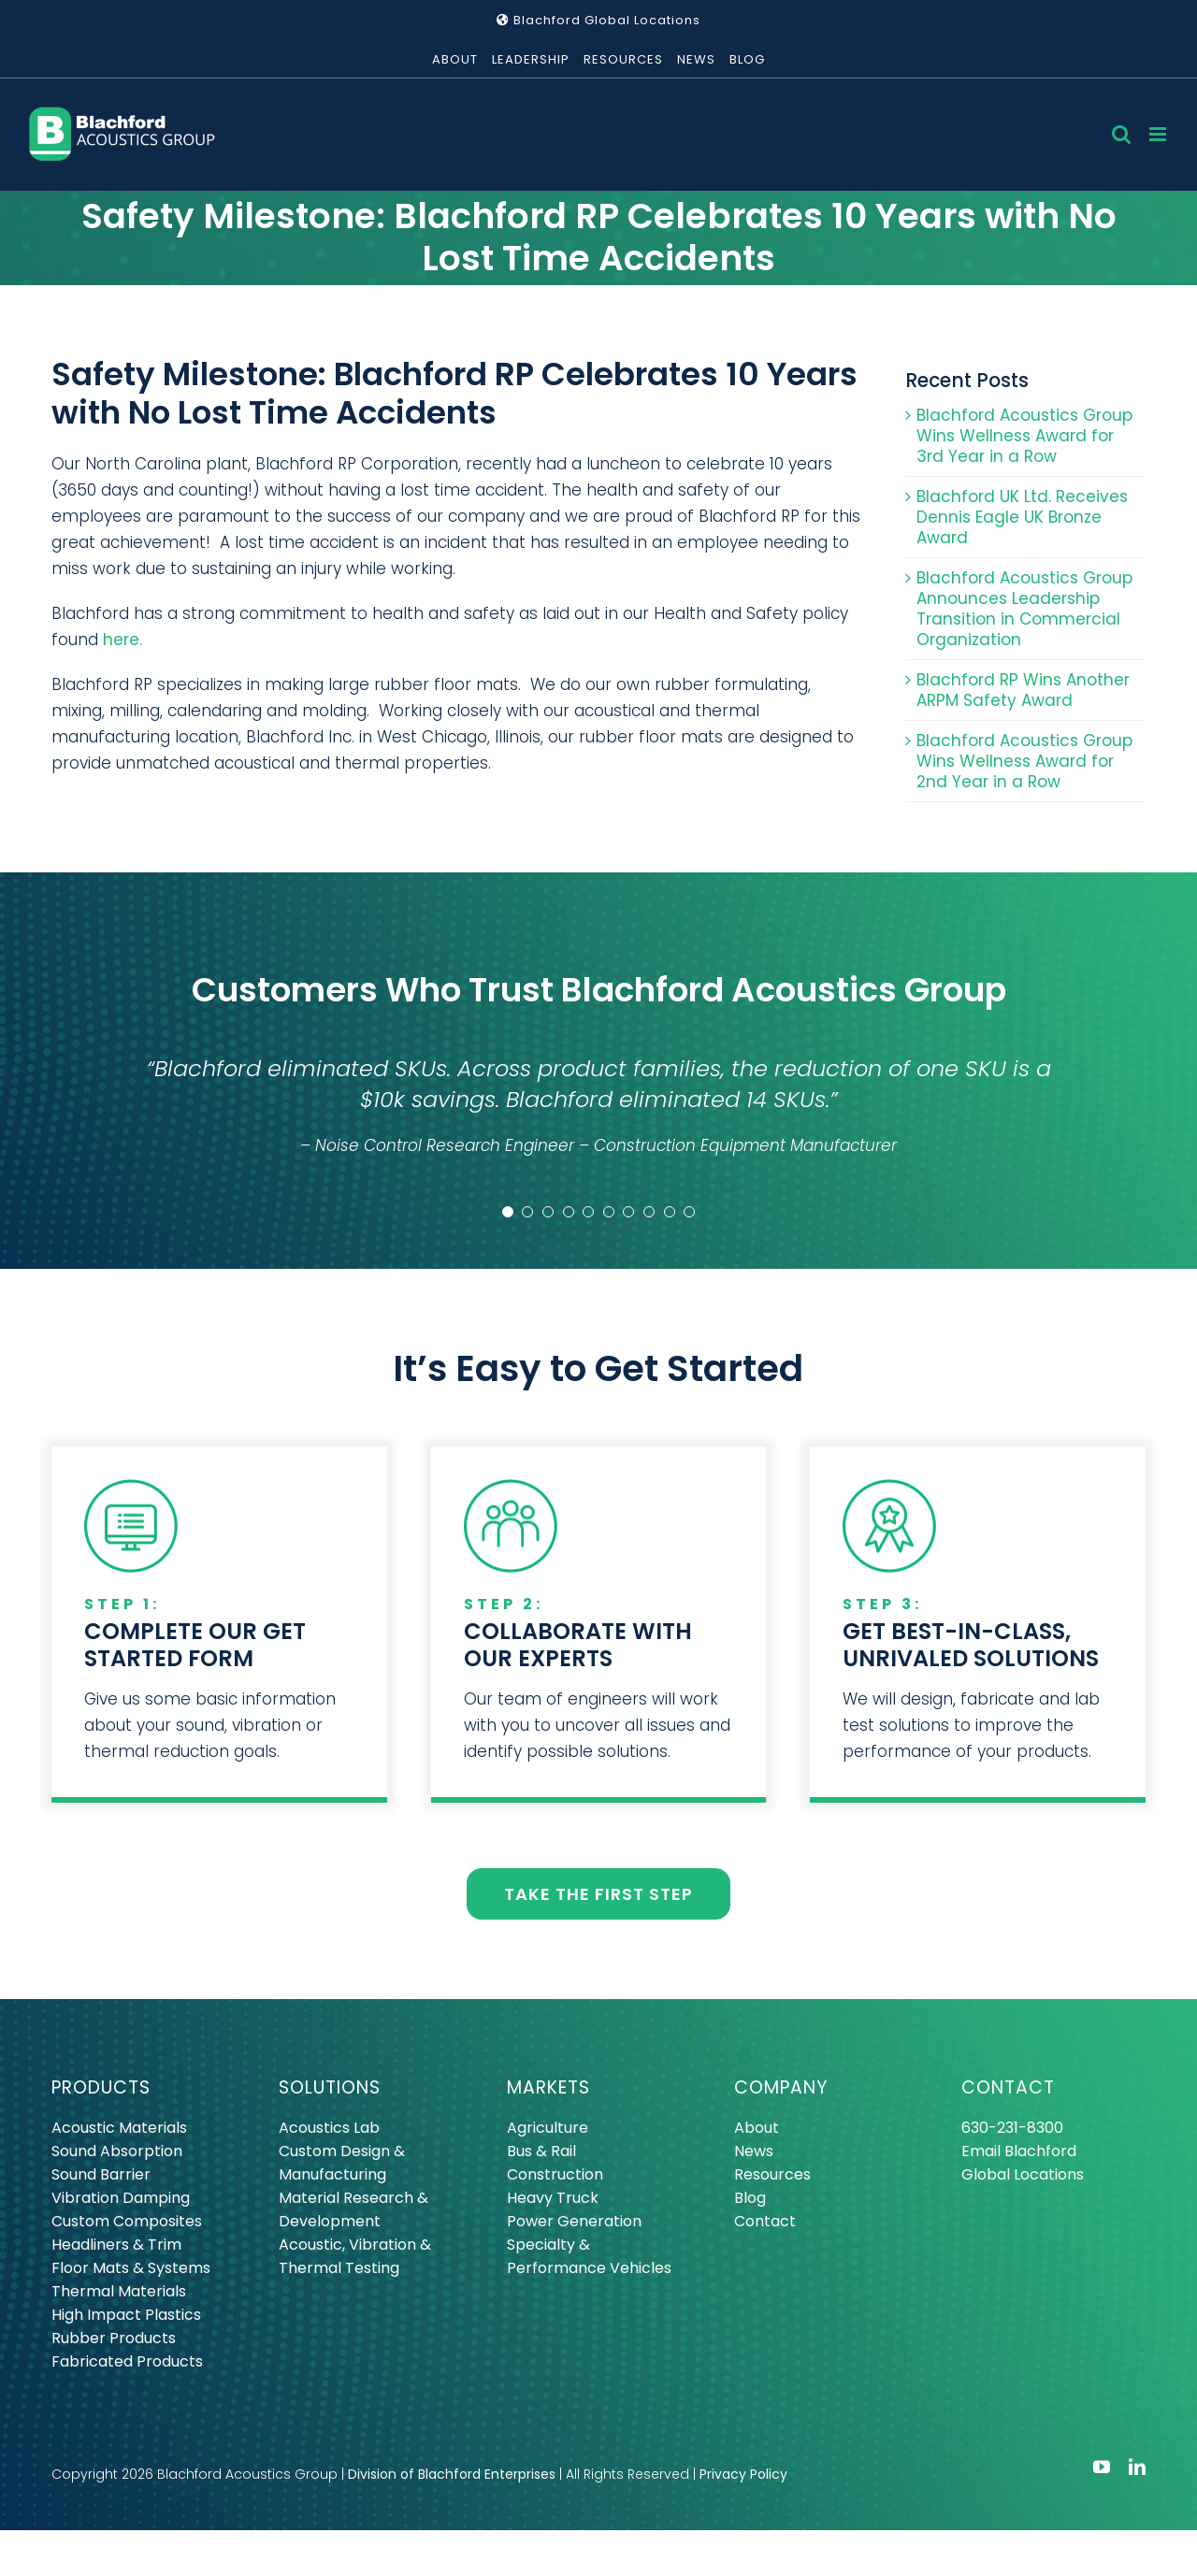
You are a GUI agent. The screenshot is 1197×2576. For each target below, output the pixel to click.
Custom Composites (126, 2221)
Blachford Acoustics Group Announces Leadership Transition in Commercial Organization (1024, 609)
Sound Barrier (101, 2174)
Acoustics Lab (329, 2127)
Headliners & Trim (116, 2244)
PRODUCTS (101, 2087)
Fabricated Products (127, 2361)
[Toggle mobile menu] (1159, 134)
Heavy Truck (552, 2198)
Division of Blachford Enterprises (451, 2474)
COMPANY (781, 2087)
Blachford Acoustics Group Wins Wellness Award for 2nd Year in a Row (1024, 761)
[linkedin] (1137, 2466)
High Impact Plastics (126, 2314)
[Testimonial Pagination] (507, 1211)
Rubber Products (113, 2338)
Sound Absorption (116, 2151)
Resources (772, 2174)
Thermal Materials (118, 2291)
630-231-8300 (1012, 2127)
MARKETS (548, 2087)
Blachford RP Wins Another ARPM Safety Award (1023, 690)
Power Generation (574, 2221)
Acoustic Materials (119, 2127)
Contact (765, 2221)
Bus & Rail (541, 2151)
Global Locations (1022, 2174)
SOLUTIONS (330, 2087)
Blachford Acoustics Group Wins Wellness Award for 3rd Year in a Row (1024, 436)
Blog (750, 2198)
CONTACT (1008, 2087)
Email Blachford (1018, 2151)
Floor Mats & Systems (130, 2268)
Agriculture (547, 2127)
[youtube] (1101, 2466)
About (756, 2127)
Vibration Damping (120, 2198)
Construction (555, 2174)
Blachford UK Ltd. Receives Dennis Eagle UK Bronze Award (1022, 517)
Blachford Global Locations (598, 20)
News (753, 2151)
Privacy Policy (743, 2474)
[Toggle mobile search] (1121, 134)
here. (122, 639)
